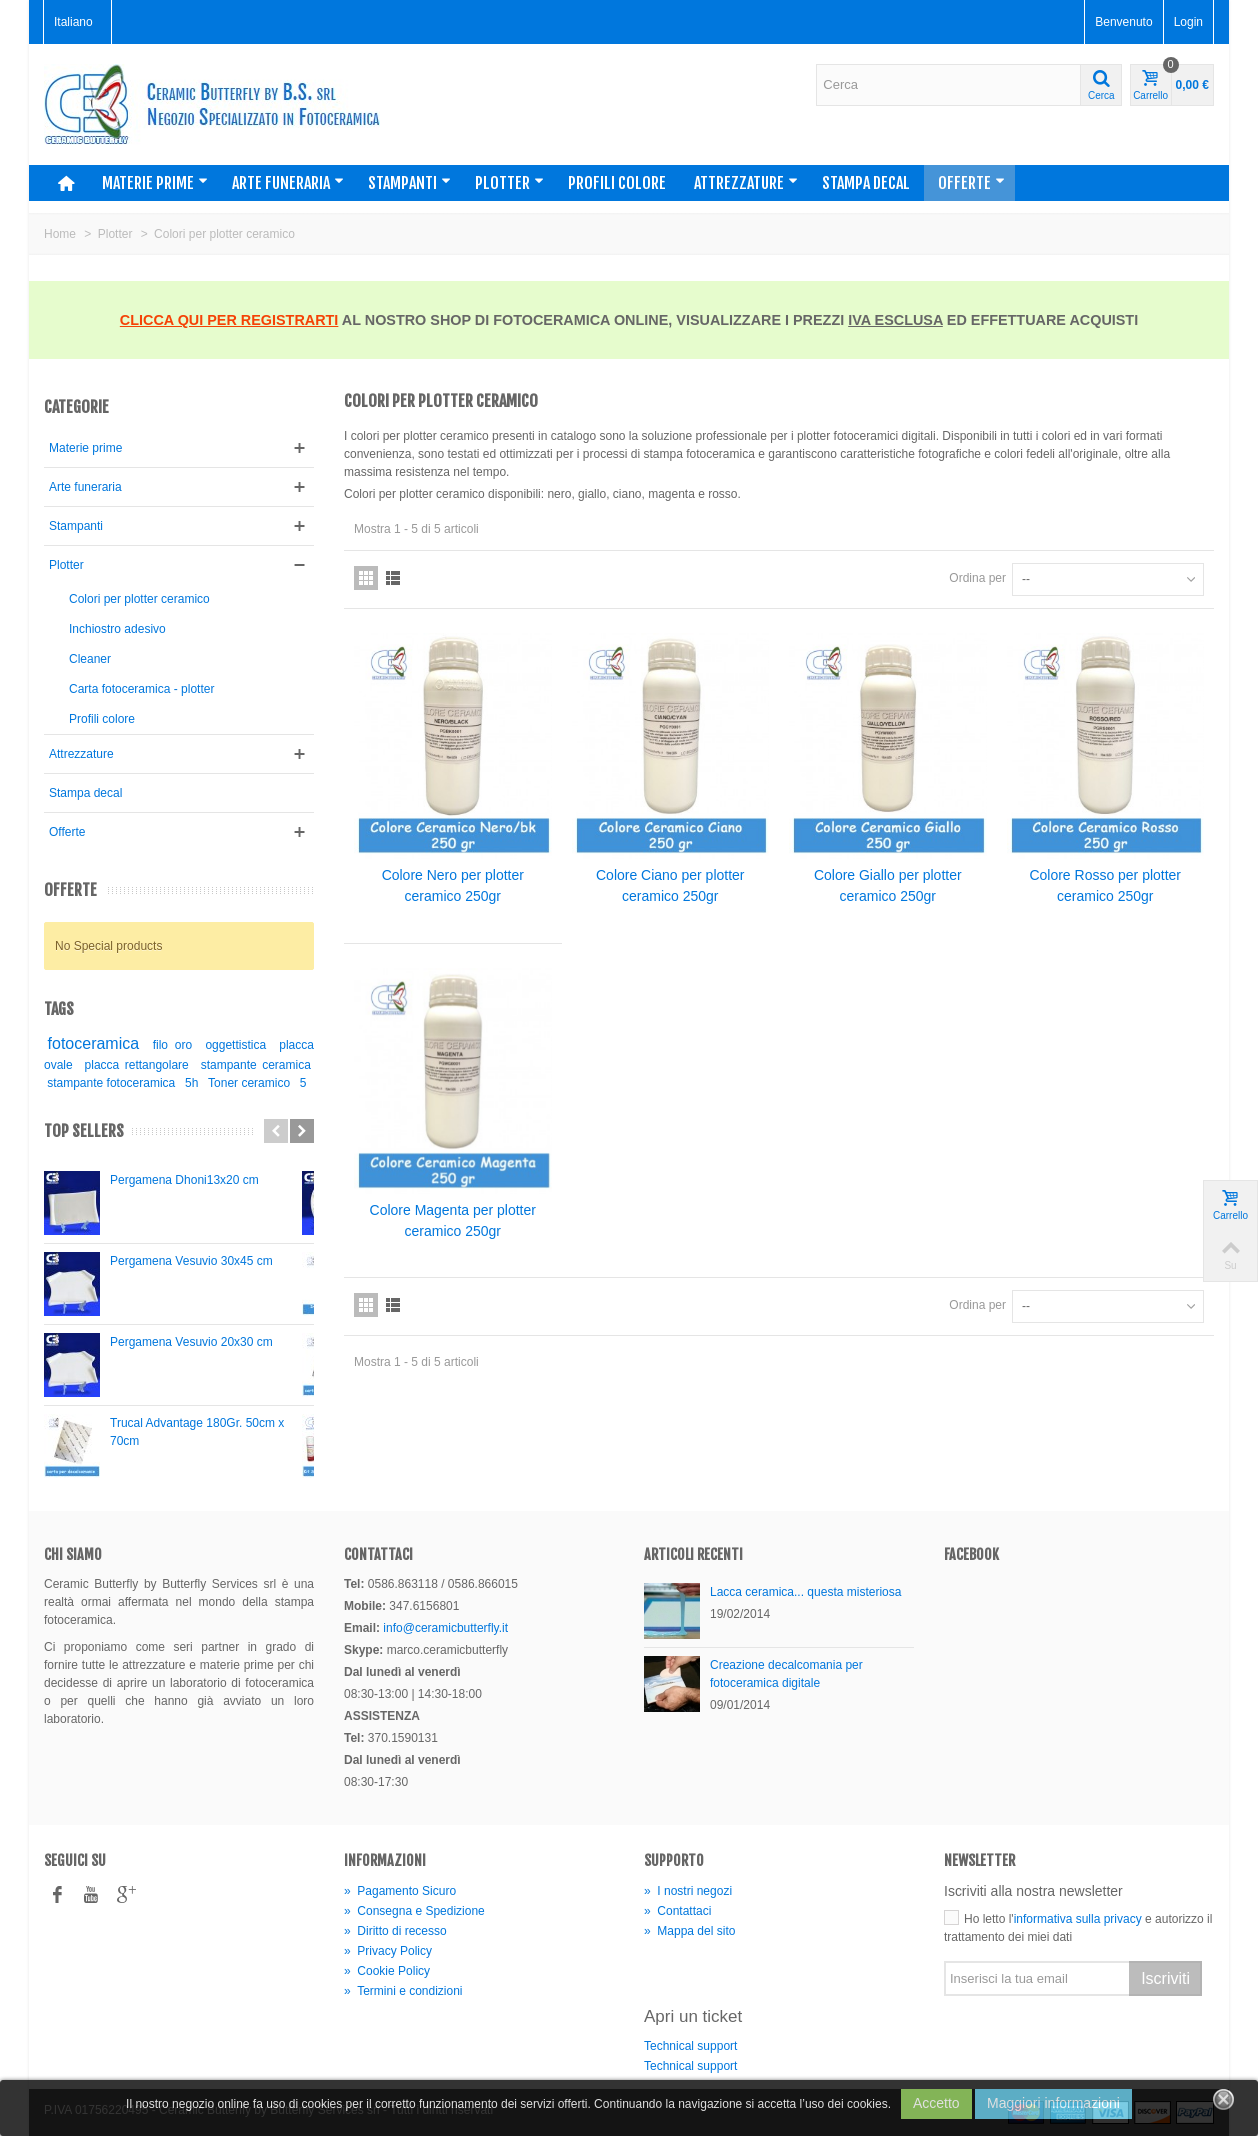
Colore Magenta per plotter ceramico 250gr (453, 1220)
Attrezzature (746, 183)
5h (191, 1083)
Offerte (971, 183)
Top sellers (84, 1131)
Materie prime (155, 183)
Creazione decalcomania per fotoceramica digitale (786, 1674)
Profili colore (617, 183)
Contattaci (677, 1911)
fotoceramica (94, 1043)
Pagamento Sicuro (400, 1891)
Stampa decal (866, 183)
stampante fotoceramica (111, 1083)
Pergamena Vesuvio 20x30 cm (191, 1342)
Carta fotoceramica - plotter (141, 689)
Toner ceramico (249, 1083)
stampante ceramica (256, 1065)
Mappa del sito (689, 1931)
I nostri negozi (688, 1891)
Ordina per (977, 578)
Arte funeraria (288, 183)
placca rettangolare (137, 1065)
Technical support (690, 2046)
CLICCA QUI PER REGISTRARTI (229, 320)
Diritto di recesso (395, 1931)
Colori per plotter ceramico (139, 599)
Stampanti (409, 183)
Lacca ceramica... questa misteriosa (805, 1592)
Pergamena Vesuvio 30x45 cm (191, 1261)
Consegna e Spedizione (414, 1911)
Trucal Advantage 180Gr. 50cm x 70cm (197, 1432)
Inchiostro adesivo (117, 629)
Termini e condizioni (403, 1991)
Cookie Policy (387, 1971)
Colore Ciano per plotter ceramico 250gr (670, 885)
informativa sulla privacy (1078, 1919)
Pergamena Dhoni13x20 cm (184, 1180)
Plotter (509, 183)
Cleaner (90, 659)
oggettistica (235, 1045)
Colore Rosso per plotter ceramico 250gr (1105, 885)
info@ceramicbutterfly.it (445, 1628)
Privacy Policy (388, 1951)
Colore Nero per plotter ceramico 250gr (453, 885)
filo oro (173, 1045)
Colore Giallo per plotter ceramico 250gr (888, 885)
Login (1188, 22)
